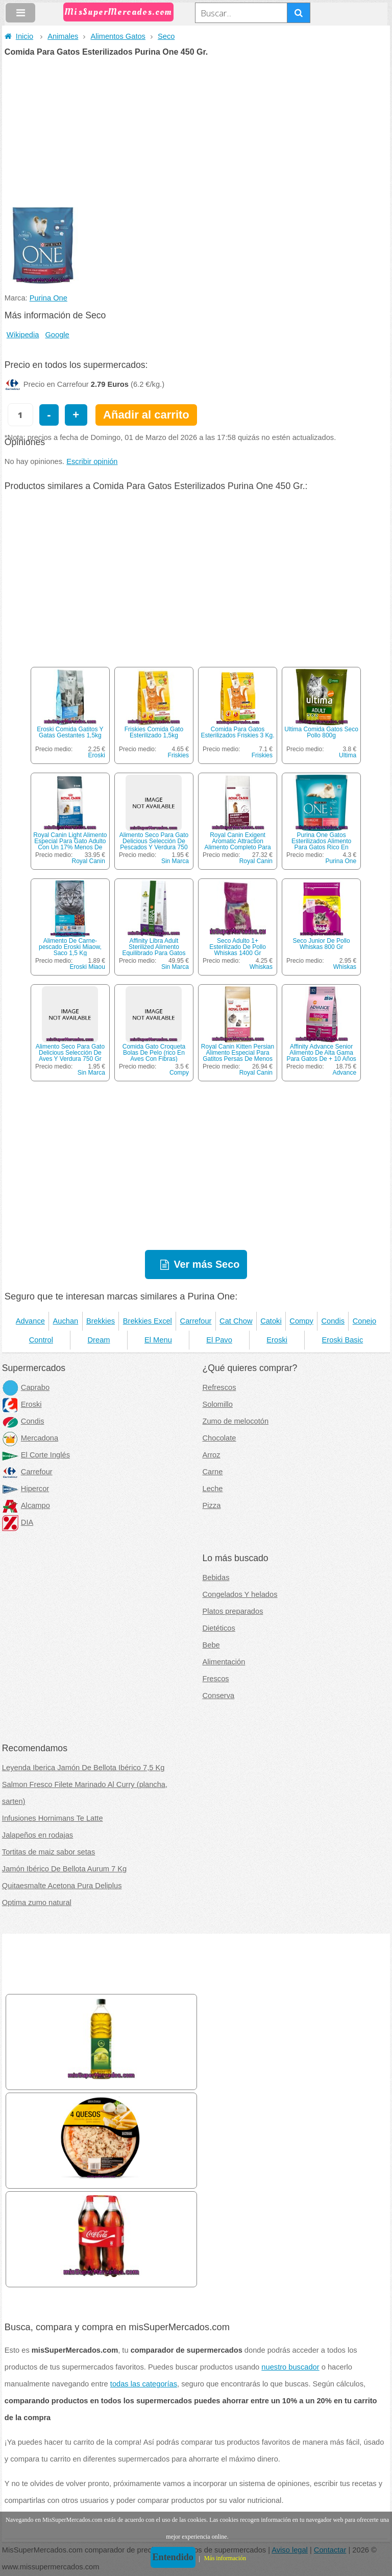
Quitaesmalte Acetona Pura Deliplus (62, 1886)
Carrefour (196, 1321)
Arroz (211, 1455)
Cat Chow (235, 1321)
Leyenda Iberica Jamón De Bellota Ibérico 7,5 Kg (83, 1767)
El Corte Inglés (36, 1455)
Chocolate (219, 1438)
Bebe (211, 1645)
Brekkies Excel (147, 1321)
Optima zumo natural (36, 1902)
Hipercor (25, 1488)
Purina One (48, 298)
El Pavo (219, 1340)
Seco (166, 36)
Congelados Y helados (240, 1594)
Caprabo (26, 1387)
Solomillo (218, 1404)
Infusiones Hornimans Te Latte (52, 1818)
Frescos (216, 1679)
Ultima (347, 755)
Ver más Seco (206, 1264)
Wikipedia (23, 335)
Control (41, 1340)
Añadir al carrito (146, 414)
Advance (344, 1073)
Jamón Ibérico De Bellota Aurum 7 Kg (64, 1869)
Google (57, 335)
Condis (333, 1321)
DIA (17, 1522)
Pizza (212, 1505)
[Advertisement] (196, 132)
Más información (225, 2558)
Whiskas (261, 967)
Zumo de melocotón (236, 1421)
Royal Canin (88, 861)
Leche (213, 1488)
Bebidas (216, 1577)
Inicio (19, 36)
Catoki (271, 1321)
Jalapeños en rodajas (37, 1835)
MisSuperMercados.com (118, 12)
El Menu (158, 1340)
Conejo (364, 1321)
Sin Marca (175, 861)
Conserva (219, 1695)
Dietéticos (219, 1628)
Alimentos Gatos (117, 36)
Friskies (178, 755)
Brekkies (100, 1321)
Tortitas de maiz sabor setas (48, 1852)
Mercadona (30, 1438)
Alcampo (26, 1505)
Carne (213, 1472)
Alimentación (224, 1662)
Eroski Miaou (87, 967)
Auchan (66, 1321)
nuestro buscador (290, 2367)
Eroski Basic (342, 1340)
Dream (99, 1340)
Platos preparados (233, 1611)
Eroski (96, 755)
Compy (179, 1073)
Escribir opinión (91, 461)
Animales (62, 36)
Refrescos (219, 1387)
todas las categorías (143, 2384)
